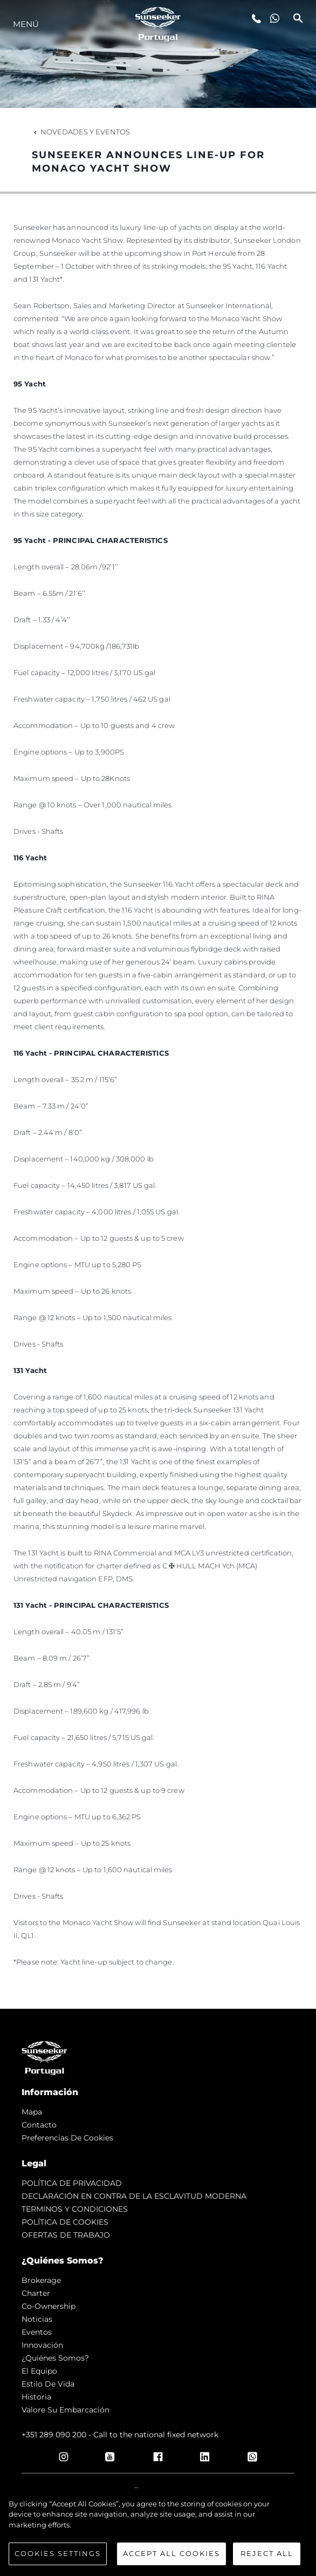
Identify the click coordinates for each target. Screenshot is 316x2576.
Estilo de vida (48, 2384)
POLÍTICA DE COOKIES (65, 2222)
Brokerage (41, 2280)
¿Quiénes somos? (55, 2358)
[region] (158, 2532)
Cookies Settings (58, 2553)
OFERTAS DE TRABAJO (66, 2235)
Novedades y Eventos (81, 131)
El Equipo (39, 2371)
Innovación (42, 2345)
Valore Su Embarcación (65, 2410)
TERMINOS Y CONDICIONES (75, 2209)
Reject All (267, 2553)
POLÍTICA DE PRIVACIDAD (72, 2183)
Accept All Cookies (171, 2553)
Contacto (39, 2125)
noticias (37, 2319)
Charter (36, 2293)
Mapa (32, 2112)
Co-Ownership (48, 2306)
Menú (26, 24)
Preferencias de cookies (67, 2138)
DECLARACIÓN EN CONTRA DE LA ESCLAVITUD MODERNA (134, 2196)
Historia (36, 2397)
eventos (37, 2332)
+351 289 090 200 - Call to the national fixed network (120, 2434)
